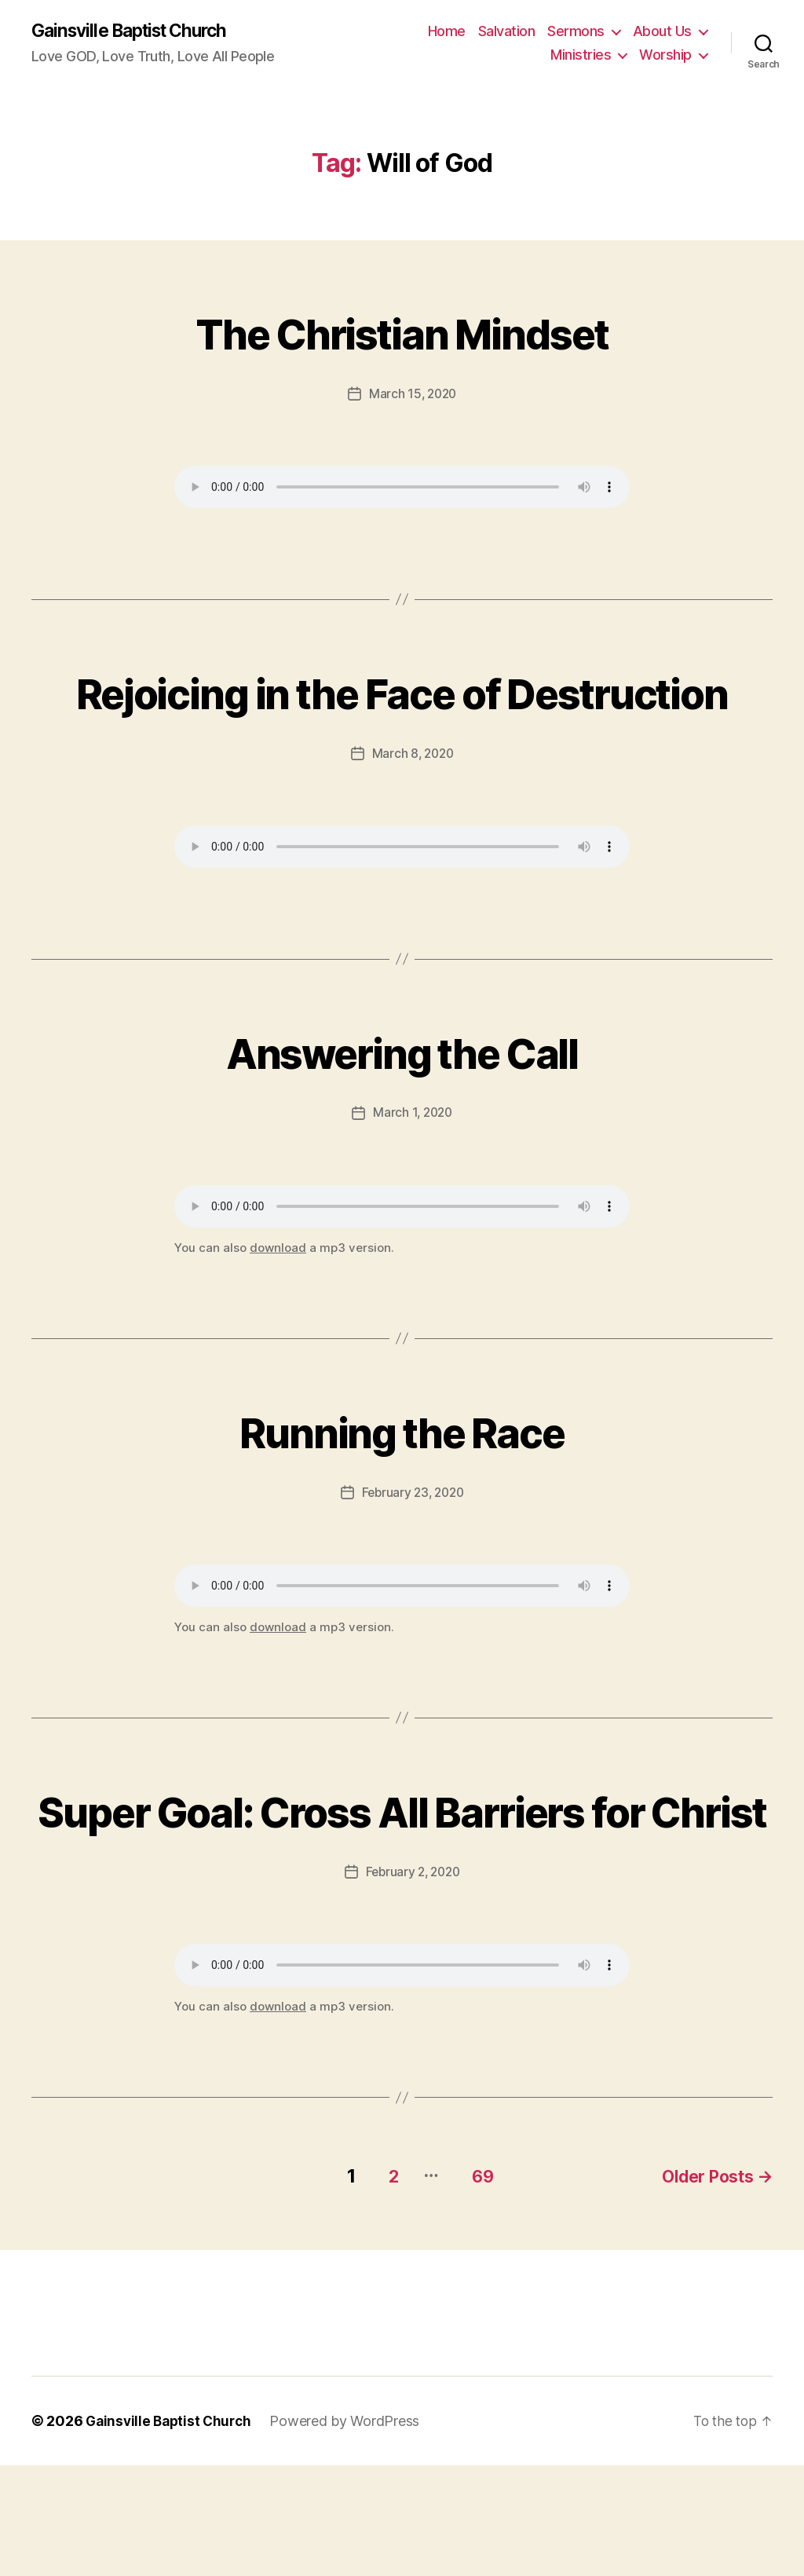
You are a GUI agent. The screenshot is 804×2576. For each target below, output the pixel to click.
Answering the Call (402, 1108)
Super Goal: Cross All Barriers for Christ (402, 1895)
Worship (665, 55)
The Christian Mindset (401, 332)
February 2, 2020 (413, 1986)
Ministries (580, 55)
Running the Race (402, 1487)
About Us (662, 32)
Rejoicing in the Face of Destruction (401, 720)
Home (447, 32)
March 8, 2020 (412, 811)
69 (472, 2286)
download (278, 1304)
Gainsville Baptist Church (137, 31)
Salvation (506, 32)
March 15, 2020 (412, 394)
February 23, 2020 (412, 1549)
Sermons (576, 32)
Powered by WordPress (351, 2531)
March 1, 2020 (413, 1170)
